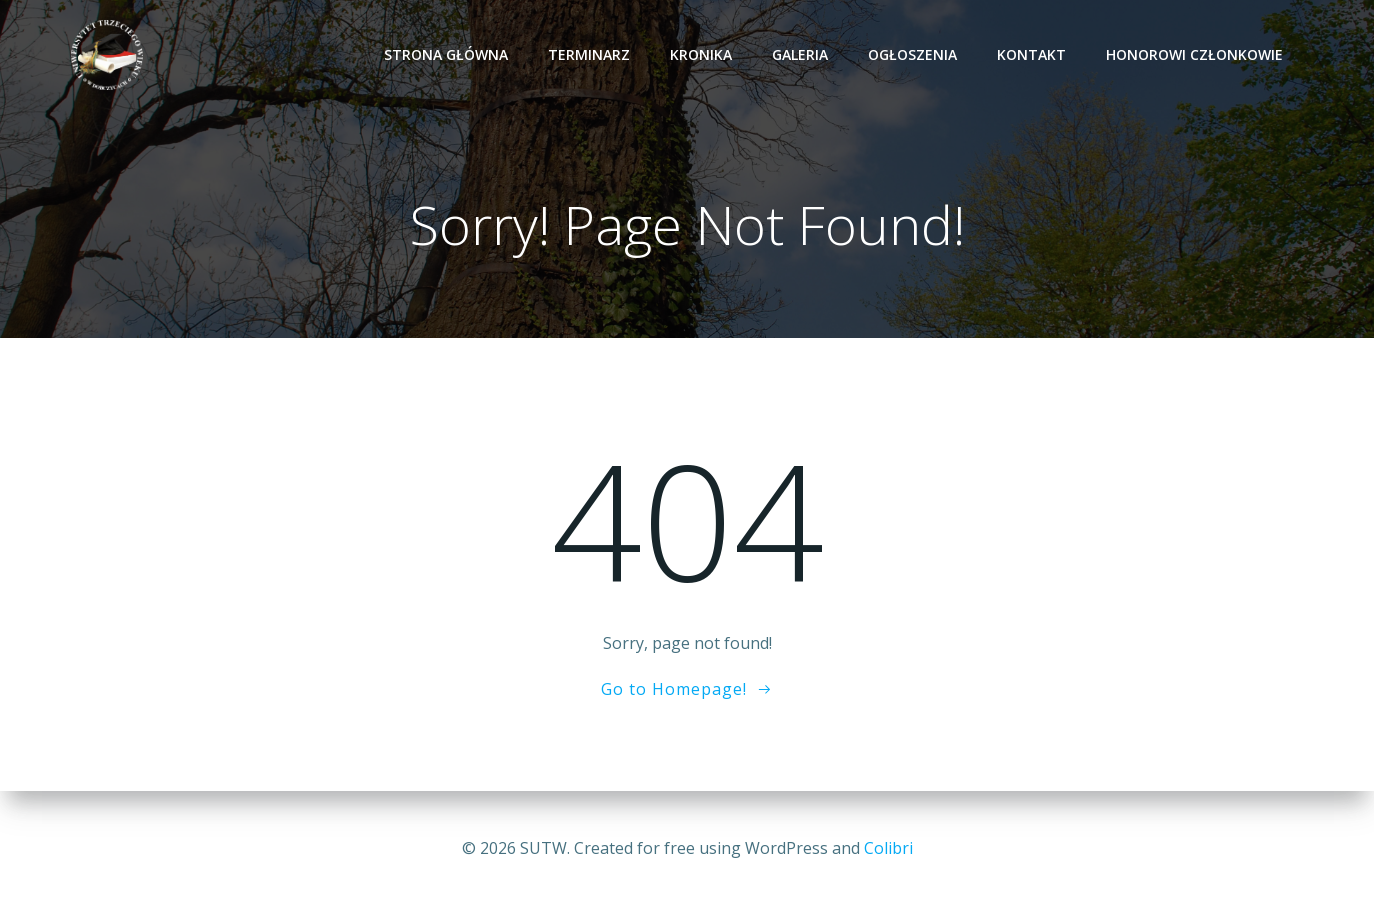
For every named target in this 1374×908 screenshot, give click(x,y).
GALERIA (800, 54)
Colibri (888, 848)
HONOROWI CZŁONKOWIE (1194, 54)
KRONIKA (701, 54)
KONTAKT (1031, 54)
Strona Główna (446, 54)
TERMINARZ (589, 54)
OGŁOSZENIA (912, 54)
